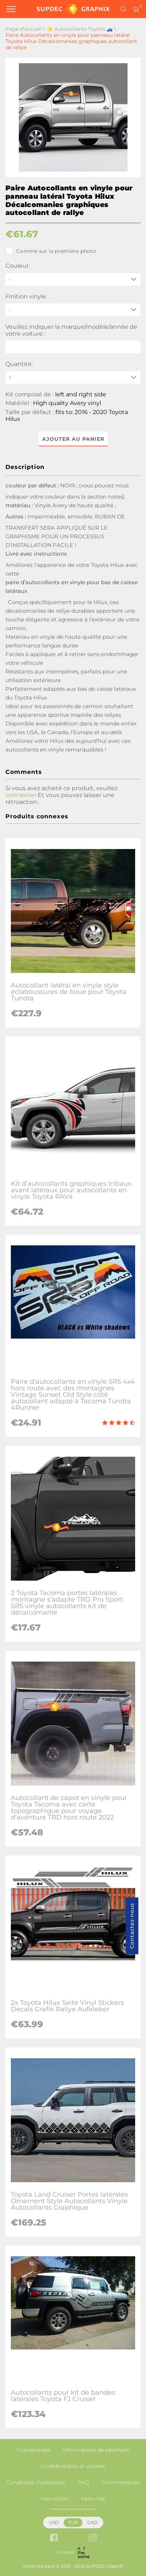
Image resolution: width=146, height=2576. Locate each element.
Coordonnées (34, 2450)
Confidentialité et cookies (73, 2466)
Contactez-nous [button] (132, 1926)
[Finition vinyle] (73, 309)
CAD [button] (92, 2522)
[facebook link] (53, 2538)
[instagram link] (92, 2538)
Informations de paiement (96, 2450)
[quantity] (73, 377)
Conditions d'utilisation (36, 2482)
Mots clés (93, 2498)
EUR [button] (73, 2522)
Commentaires (120, 2482)
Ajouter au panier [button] (73, 439)
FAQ (83, 2482)
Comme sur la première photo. (51, 251)
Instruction (55, 2498)
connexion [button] (20, 795)
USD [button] (54, 2522)
